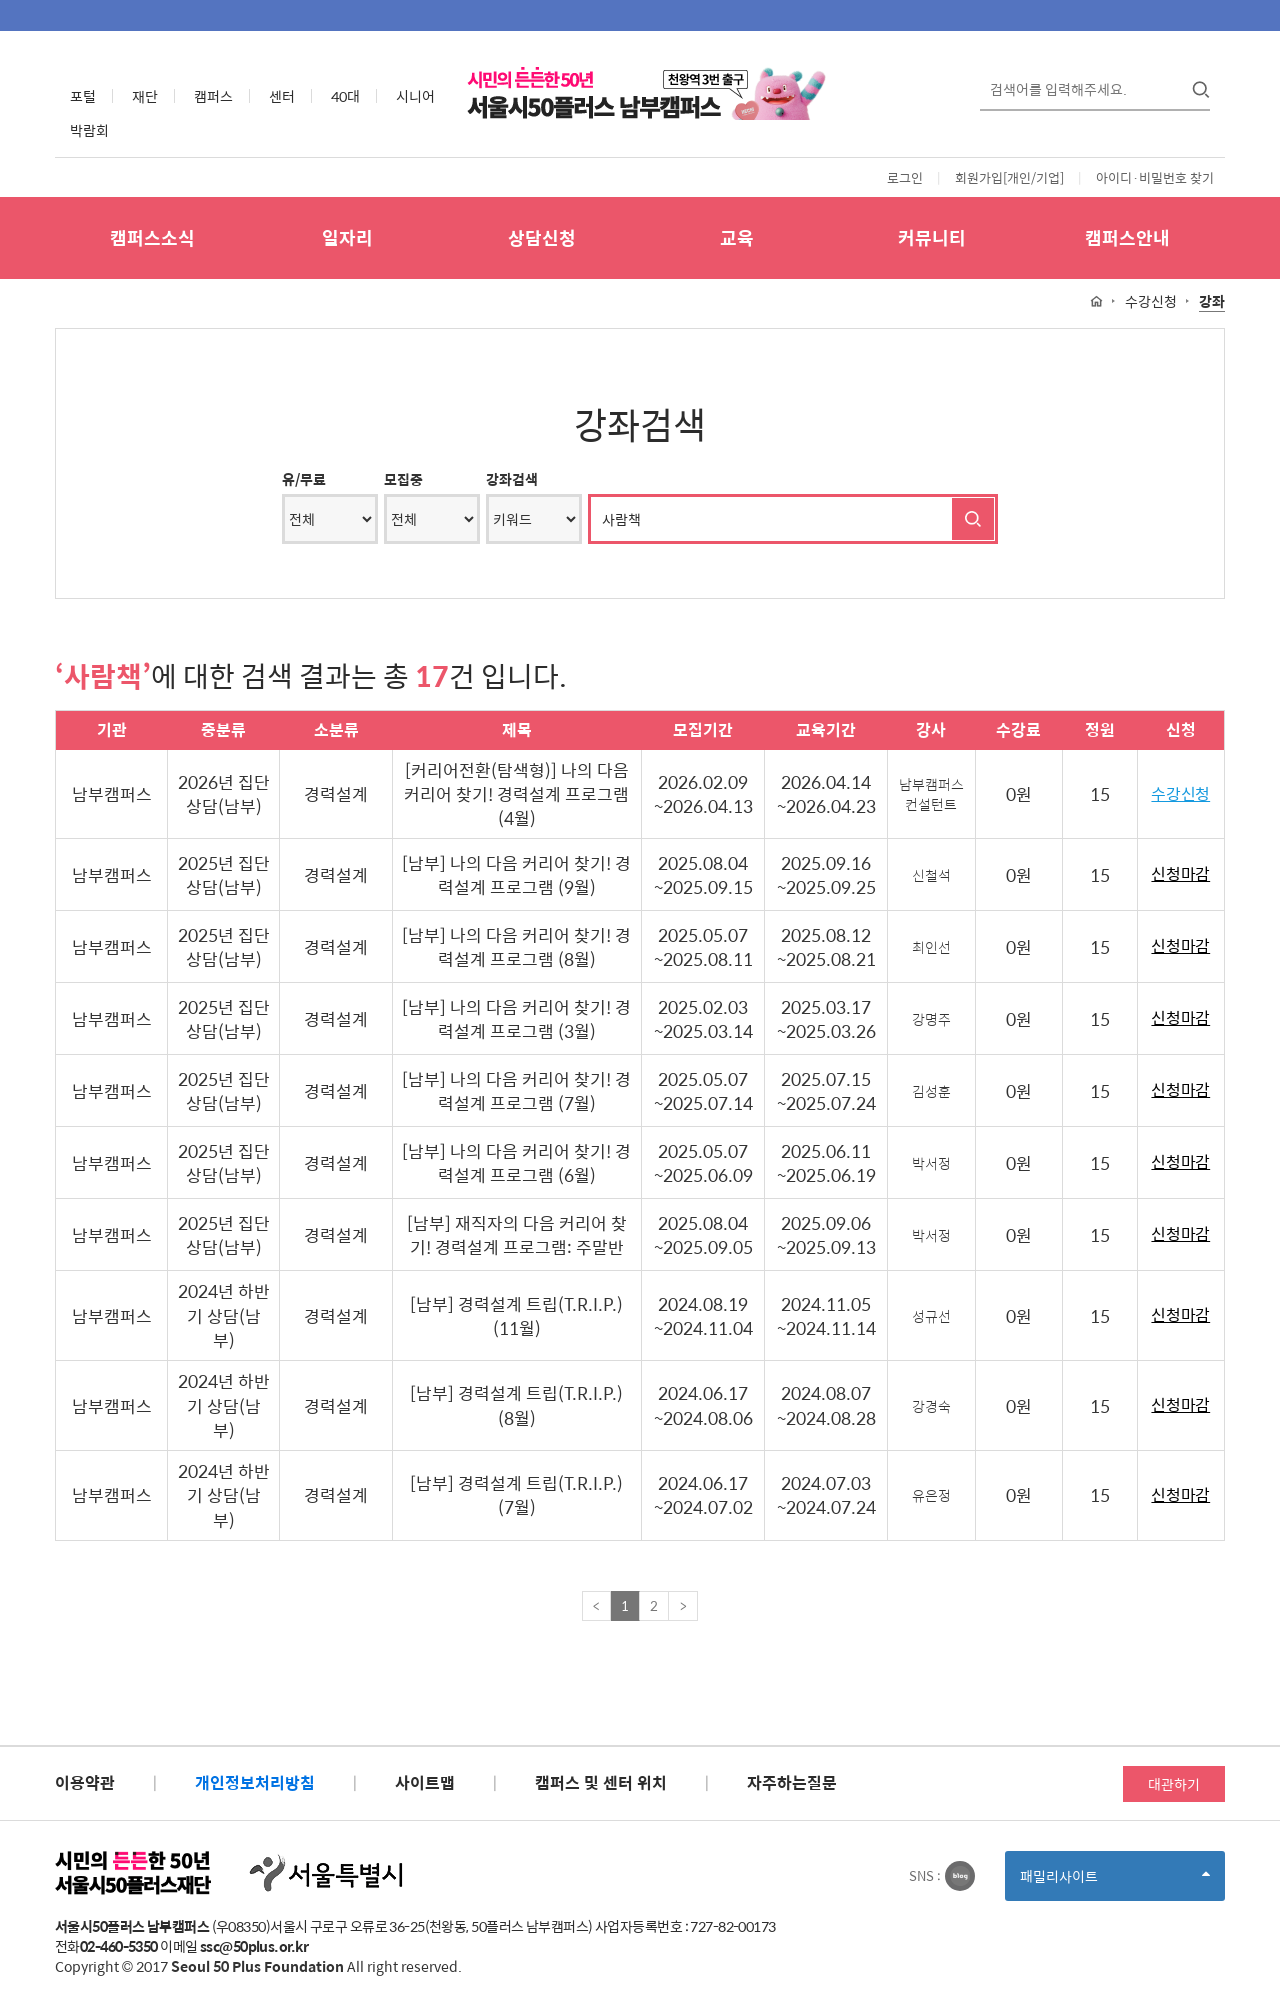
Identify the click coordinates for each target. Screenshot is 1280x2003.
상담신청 (542, 237)
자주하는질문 (792, 1782)
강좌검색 (512, 479)
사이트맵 (425, 1782)
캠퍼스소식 (152, 237)
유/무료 (304, 479)
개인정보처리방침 (255, 1782)
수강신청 (1180, 794)
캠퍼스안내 (1127, 237)
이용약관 (85, 1782)
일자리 (347, 237)
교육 (737, 237)
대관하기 (1174, 1784)
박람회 (89, 130)
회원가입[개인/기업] (1009, 177)
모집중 (403, 479)
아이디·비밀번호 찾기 (1155, 177)
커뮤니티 (932, 237)
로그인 (905, 177)
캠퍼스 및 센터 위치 (601, 1782)
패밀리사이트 (1115, 1882)
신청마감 (1180, 874)
